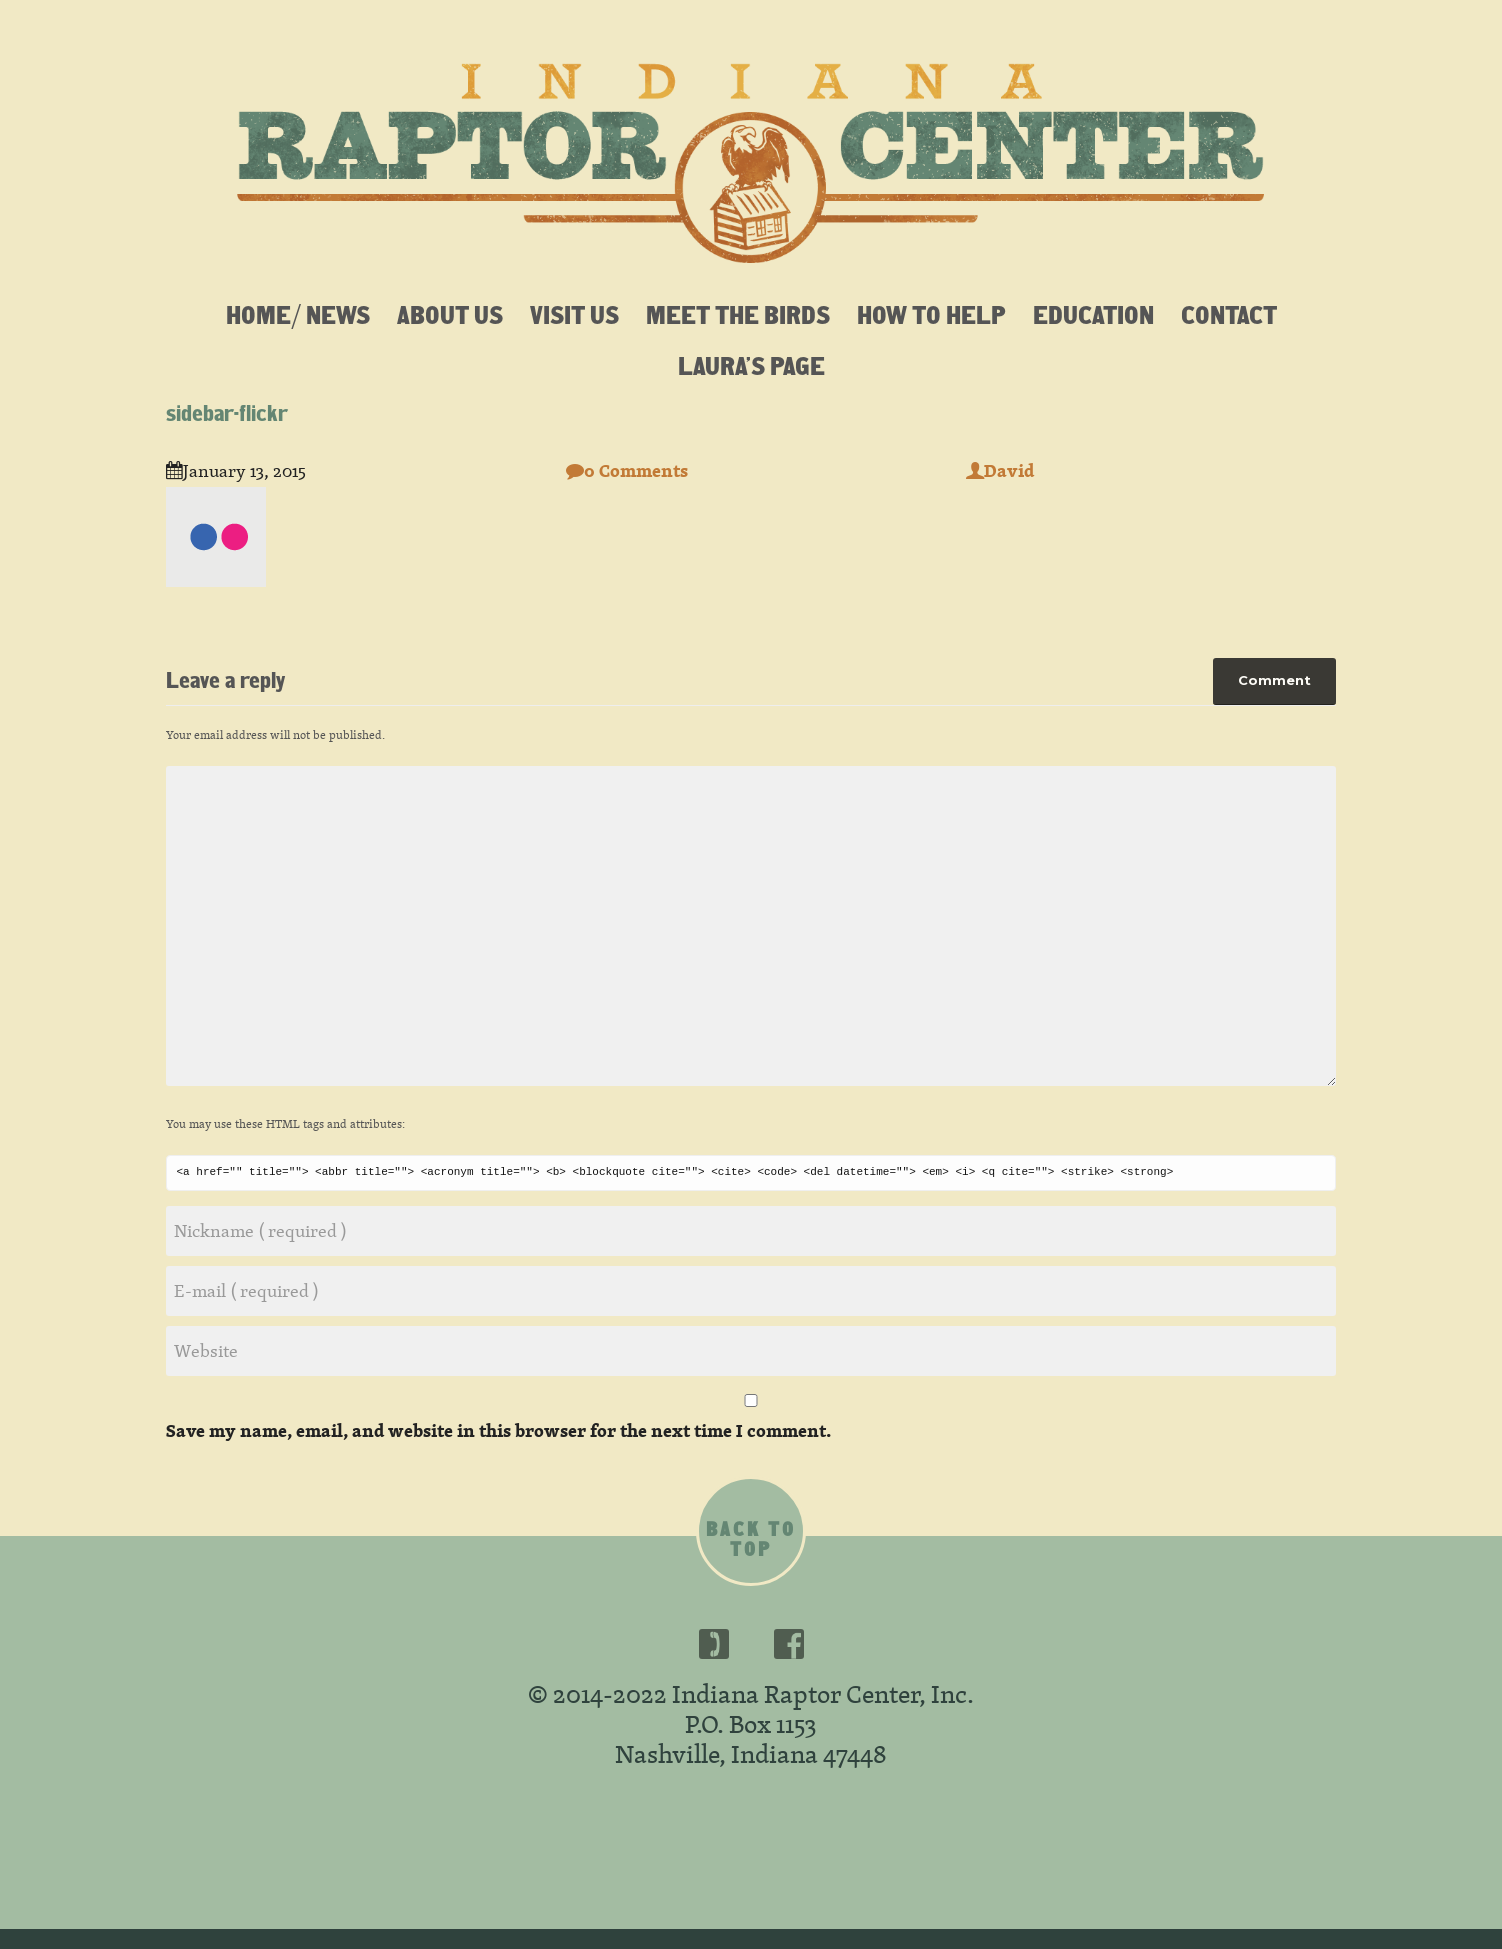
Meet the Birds (738, 314)
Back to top (751, 1539)
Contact (1229, 314)
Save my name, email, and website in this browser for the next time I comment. (498, 1430)
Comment (1274, 680)
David (1000, 470)
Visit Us (574, 314)
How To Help (931, 314)
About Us (450, 314)
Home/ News (298, 314)
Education (1093, 314)
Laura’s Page (751, 365)
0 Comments (627, 470)
